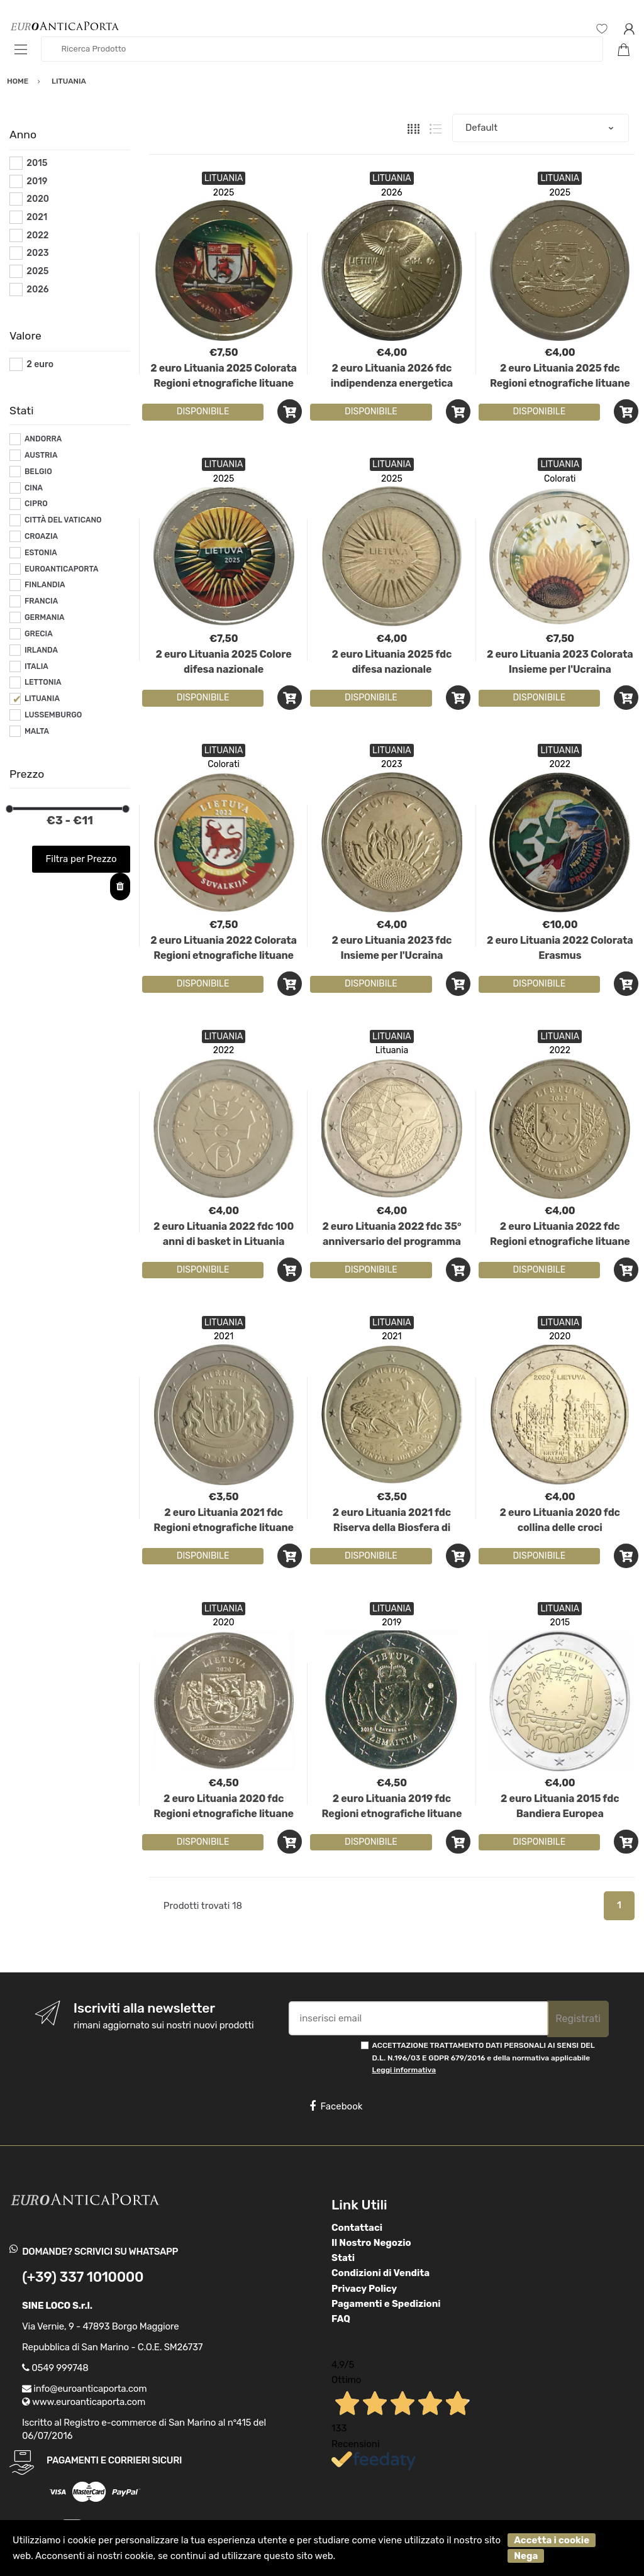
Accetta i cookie (551, 2540)
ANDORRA (43, 438)
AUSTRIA (41, 455)
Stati (343, 2258)
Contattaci (356, 2227)
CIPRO (36, 503)
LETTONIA (43, 682)
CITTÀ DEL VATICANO (63, 520)
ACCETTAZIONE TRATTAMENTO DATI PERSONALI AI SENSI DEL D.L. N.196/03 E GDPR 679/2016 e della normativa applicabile (483, 2057)
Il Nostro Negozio (371, 2242)
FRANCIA (41, 601)
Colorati (560, 478)
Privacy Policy (364, 2288)
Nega (526, 2556)
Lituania (392, 1050)
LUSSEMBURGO (53, 714)
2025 (224, 192)
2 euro (39, 364)
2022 (559, 764)
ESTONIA (41, 552)
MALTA (37, 731)
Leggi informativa (404, 2069)
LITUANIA (42, 698)
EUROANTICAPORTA (62, 569)
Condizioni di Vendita (380, 2273)
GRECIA (39, 633)
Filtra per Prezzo (81, 859)
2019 (391, 1622)
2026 (391, 192)
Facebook (335, 2106)
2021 (223, 1336)
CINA (34, 488)
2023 (391, 764)
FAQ (340, 2318)
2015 (560, 1622)
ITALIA (36, 666)
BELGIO (38, 471)
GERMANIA (45, 617)
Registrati (578, 2019)
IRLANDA (41, 650)
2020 (559, 1336)
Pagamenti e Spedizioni (386, 2303)
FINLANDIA (45, 584)
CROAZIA (41, 536)
